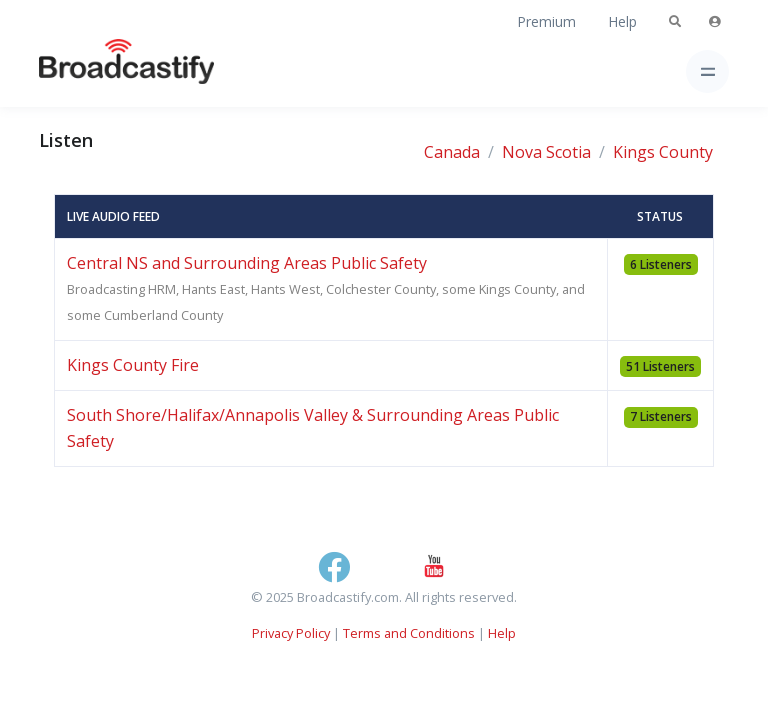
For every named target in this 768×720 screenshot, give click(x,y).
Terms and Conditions (409, 633)
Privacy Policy (291, 633)
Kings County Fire (133, 365)
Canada (452, 152)
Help (622, 21)
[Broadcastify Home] (95, 71)
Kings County (663, 152)
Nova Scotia (546, 152)
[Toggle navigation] (707, 71)
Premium (546, 21)
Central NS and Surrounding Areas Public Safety (247, 263)
